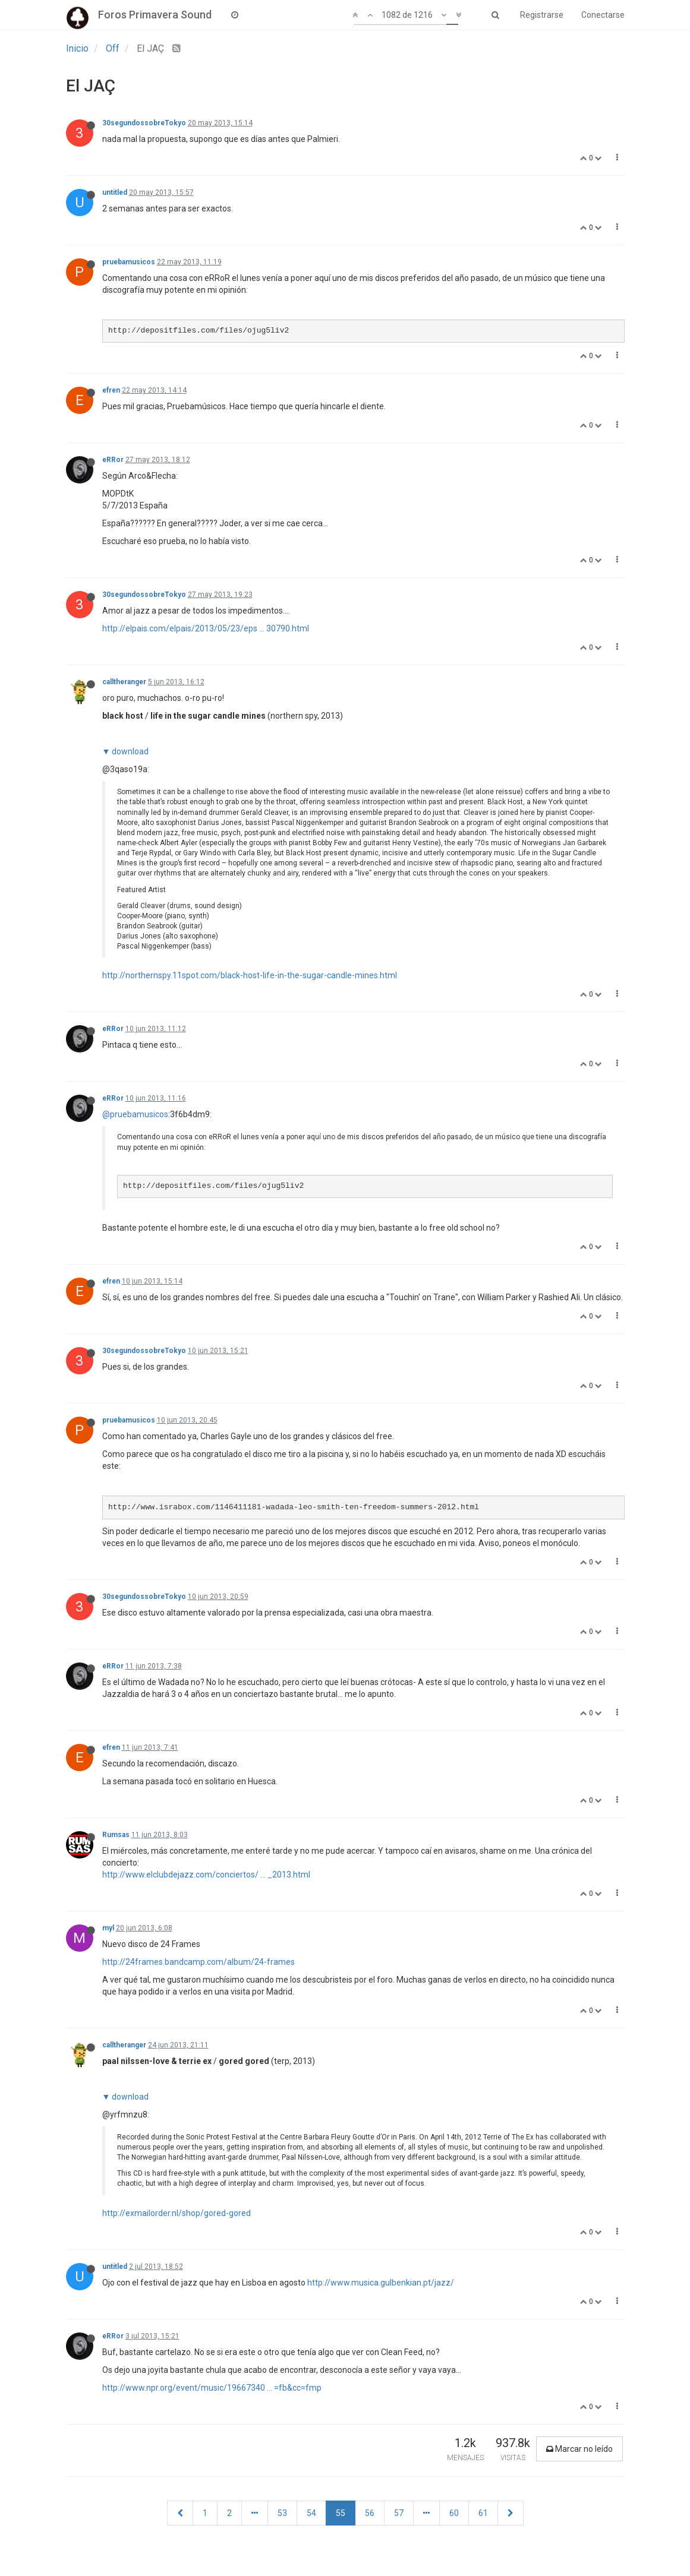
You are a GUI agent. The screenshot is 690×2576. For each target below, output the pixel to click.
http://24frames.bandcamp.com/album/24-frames (198, 1962)
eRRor (113, 460)
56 (369, 2513)
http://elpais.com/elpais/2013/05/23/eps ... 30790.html (205, 628)
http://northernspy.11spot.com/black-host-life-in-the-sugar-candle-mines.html (249, 975)
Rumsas (116, 1835)
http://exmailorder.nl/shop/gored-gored (176, 2213)
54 (311, 2513)
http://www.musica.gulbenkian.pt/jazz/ (380, 2282)
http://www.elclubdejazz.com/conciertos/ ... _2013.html (206, 1874)
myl (108, 1928)
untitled (114, 192)
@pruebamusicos (135, 1114)
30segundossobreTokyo (144, 123)
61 (483, 2513)
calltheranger (124, 682)
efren (111, 390)
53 (282, 2513)
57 (399, 2513)
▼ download (125, 751)
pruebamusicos (128, 262)
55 (340, 2513)
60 (454, 2513)
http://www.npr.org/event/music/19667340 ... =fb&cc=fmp (212, 2387)
